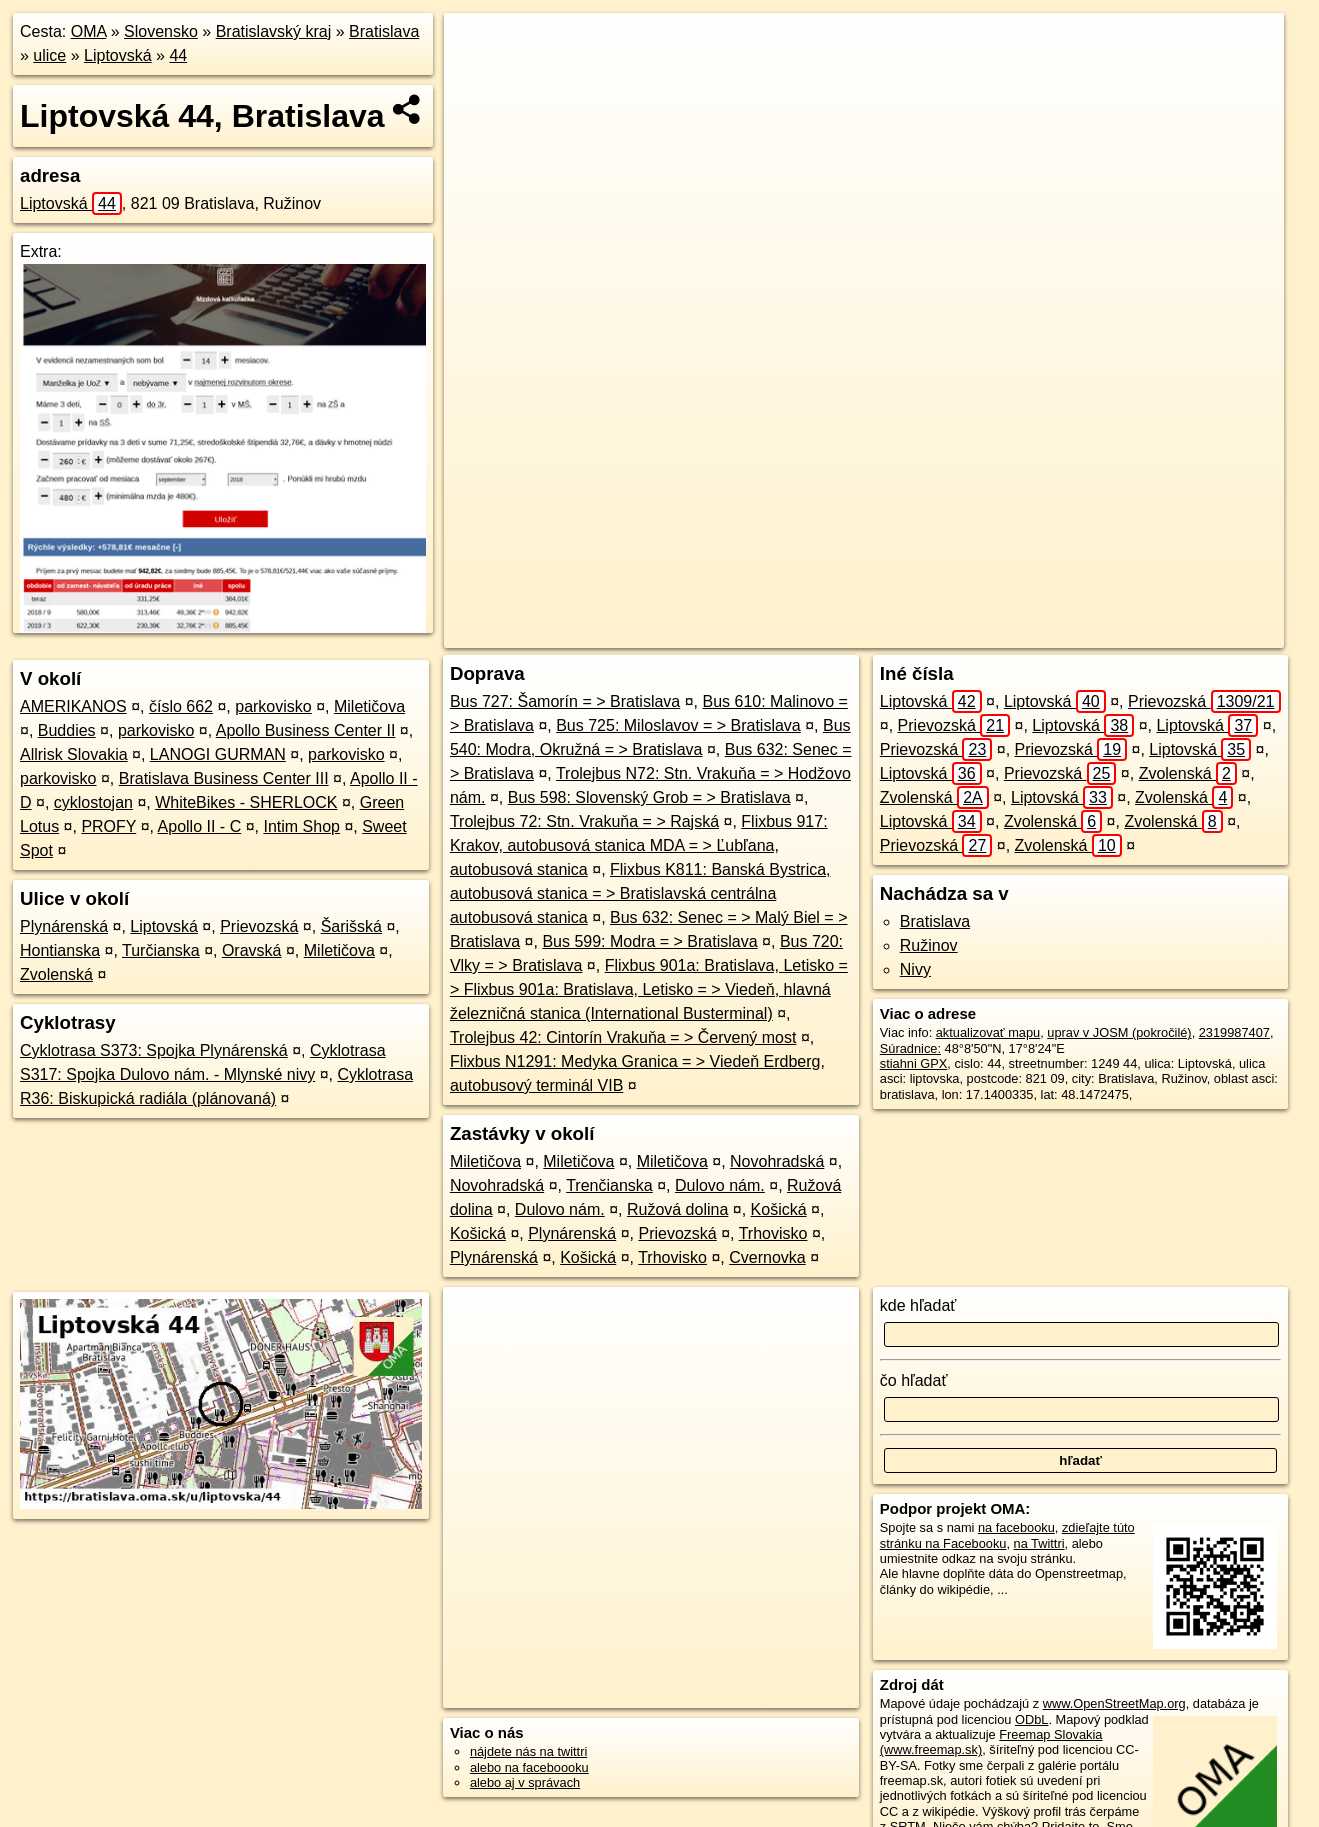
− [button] (478, 78)
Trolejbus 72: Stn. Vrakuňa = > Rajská (584, 821)
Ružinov (929, 945)
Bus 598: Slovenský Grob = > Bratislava (649, 797)
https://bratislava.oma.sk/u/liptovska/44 (1177, 633)
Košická (779, 1209)
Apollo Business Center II (306, 730)
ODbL (1031, 1719)
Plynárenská (64, 926)
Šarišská (351, 926)
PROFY (108, 826)
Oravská (252, 950)
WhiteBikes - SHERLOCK (246, 802)
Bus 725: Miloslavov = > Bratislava (678, 725)
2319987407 (1234, 1032)
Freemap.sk (1010, 633)
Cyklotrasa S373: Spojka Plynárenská (154, 1050)
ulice (49, 55)
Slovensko (161, 31)
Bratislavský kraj (274, 31)
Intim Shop (301, 826)
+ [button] (478, 47)
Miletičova (369, 706)
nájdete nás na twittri (528, 1751)
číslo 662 (181, 706)
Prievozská (259, 926)
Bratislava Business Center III (224, 778)
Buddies (67, 730)
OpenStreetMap (907, 633)
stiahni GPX (914, 1063)
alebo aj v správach (525, 1782)
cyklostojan (93, 802)
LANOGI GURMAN (218, 754)
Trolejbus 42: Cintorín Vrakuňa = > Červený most (623, 1037)
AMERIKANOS (73, 706)
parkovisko (273, 706)
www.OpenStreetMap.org (1114, 1703)
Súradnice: (910, 1048)
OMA (89, 31)
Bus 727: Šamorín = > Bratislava (565, 701)
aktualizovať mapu (988, 1032)
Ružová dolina (677, 1209)
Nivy (915, 969)
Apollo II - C (200, 826)
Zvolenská (56, 974)
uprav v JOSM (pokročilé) (1119, 1032)
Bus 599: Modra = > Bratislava (649, 941)
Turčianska (161, 950)
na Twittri (1039, 1543)
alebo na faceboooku (529, 1767)
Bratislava (384, 31)
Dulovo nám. (720, 1185)
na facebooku (1016, 1527)
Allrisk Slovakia (74, 754)
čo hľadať (914, 1380)
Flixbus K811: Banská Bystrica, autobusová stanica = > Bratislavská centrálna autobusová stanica (640, 893)
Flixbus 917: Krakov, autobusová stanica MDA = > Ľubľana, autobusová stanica (639, 845)
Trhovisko (773, 1233)
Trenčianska (609, 1185)
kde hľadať (918, 1305)
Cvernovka (767, 1257)
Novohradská (777, 1161)
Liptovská (118, 55)
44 (178, 55)
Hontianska (60, 950)
